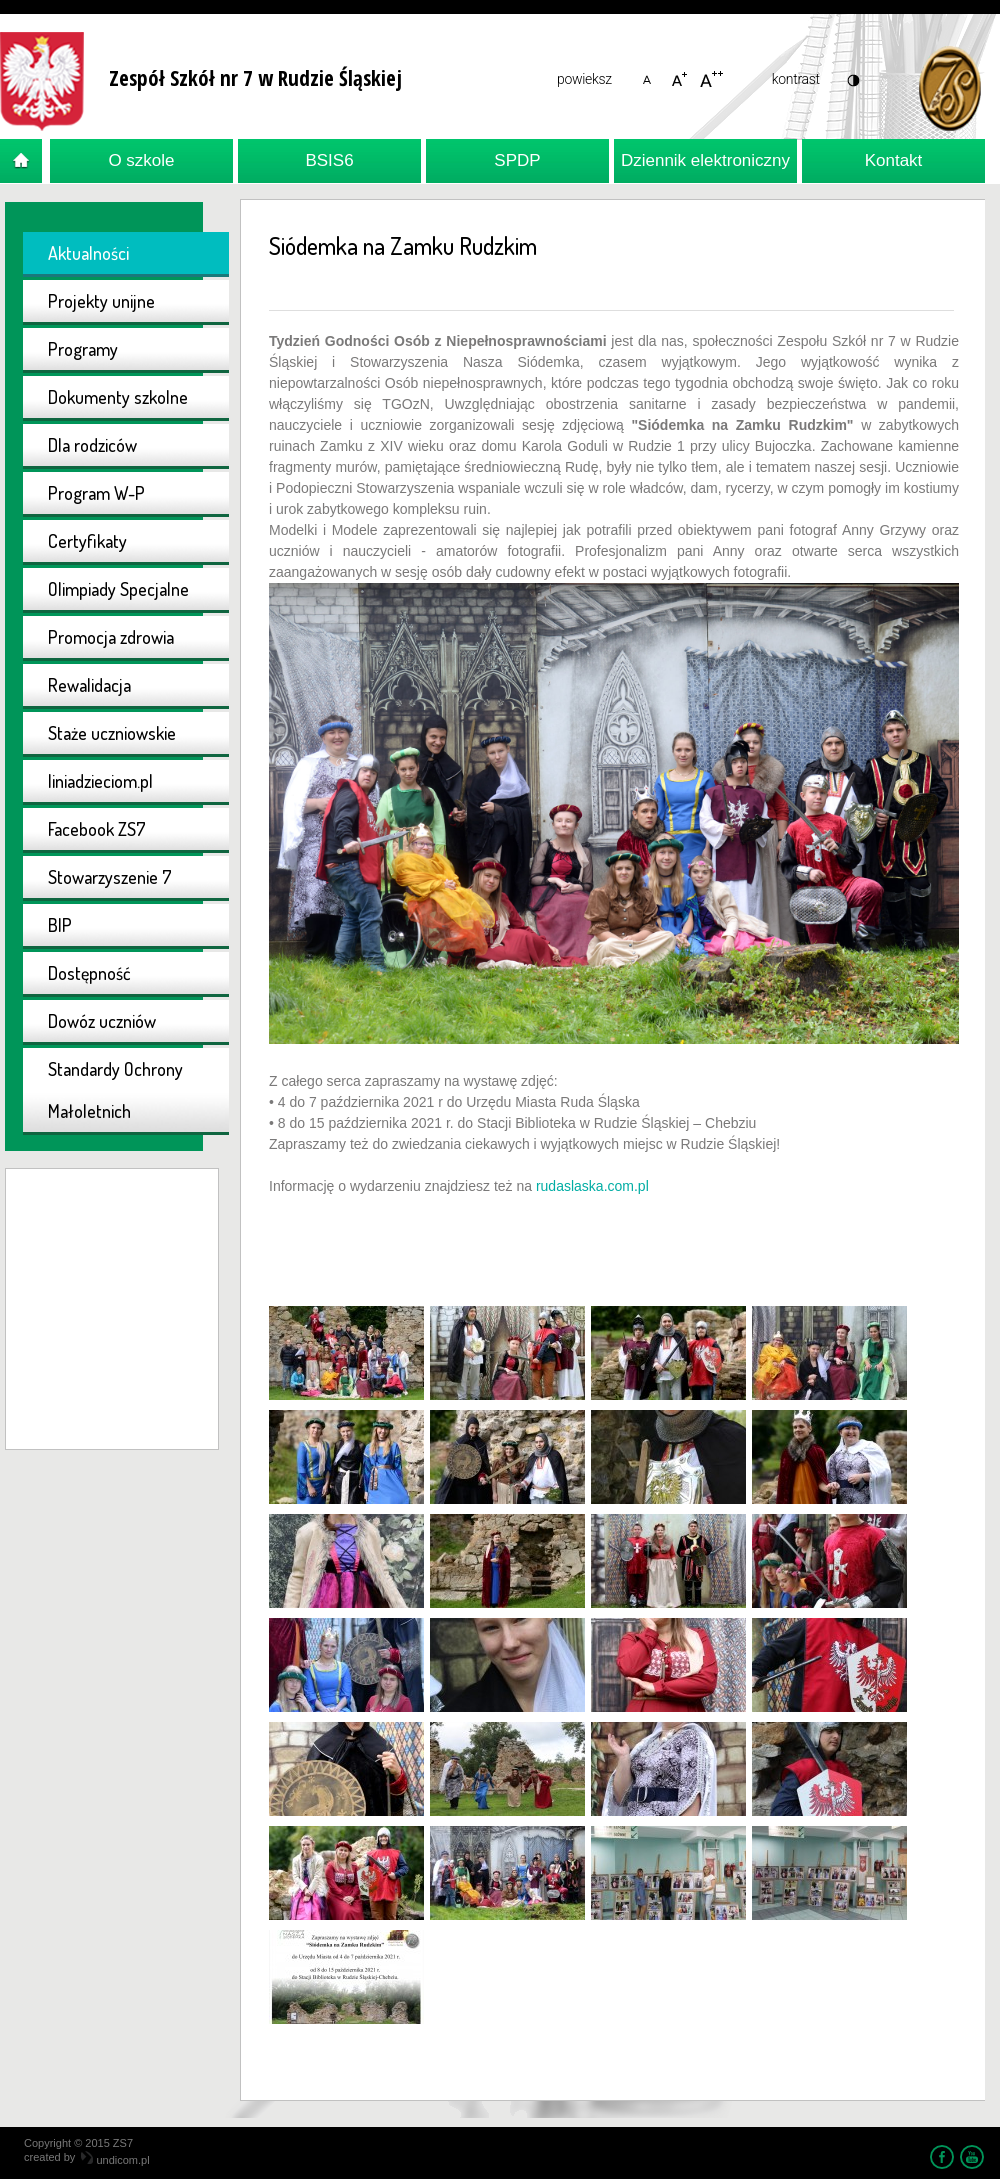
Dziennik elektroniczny (705, 160)
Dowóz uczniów (102, 1021)
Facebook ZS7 (97, 829)
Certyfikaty (87, 541)
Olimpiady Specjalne (118, 589)
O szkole (141, 160)
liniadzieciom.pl (100, 781)
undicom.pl (115, 2160)
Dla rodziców (92, 445)
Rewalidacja (89, 685)
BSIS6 (329, 160)
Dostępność (89, 973)
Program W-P (96, 493)
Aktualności (88, 253)
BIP (60, 925)
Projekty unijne (101, 301)
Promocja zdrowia (111, 637)
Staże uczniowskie (112, 733)
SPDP (517, 160)
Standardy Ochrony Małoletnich (115, 1090)
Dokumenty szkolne (118, 397)
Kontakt (894, 160)
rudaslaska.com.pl (592, 1186)
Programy (83, 349)
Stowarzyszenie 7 (110, 877)
